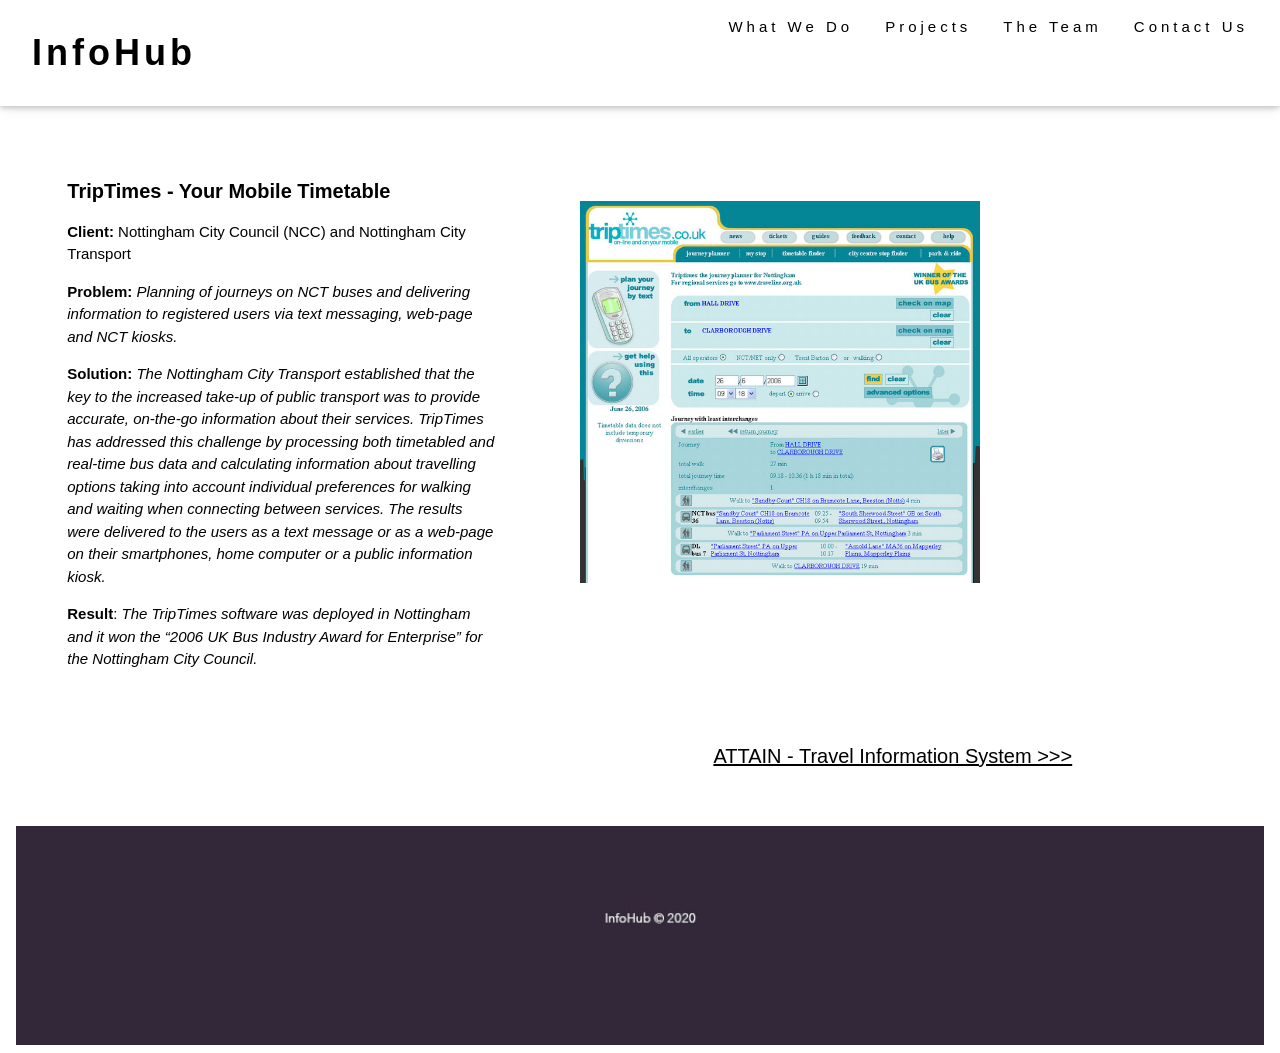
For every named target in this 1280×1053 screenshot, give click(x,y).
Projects (928, 26)
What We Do (790, 26)
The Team (1052, 26)
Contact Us (1191, 26)
